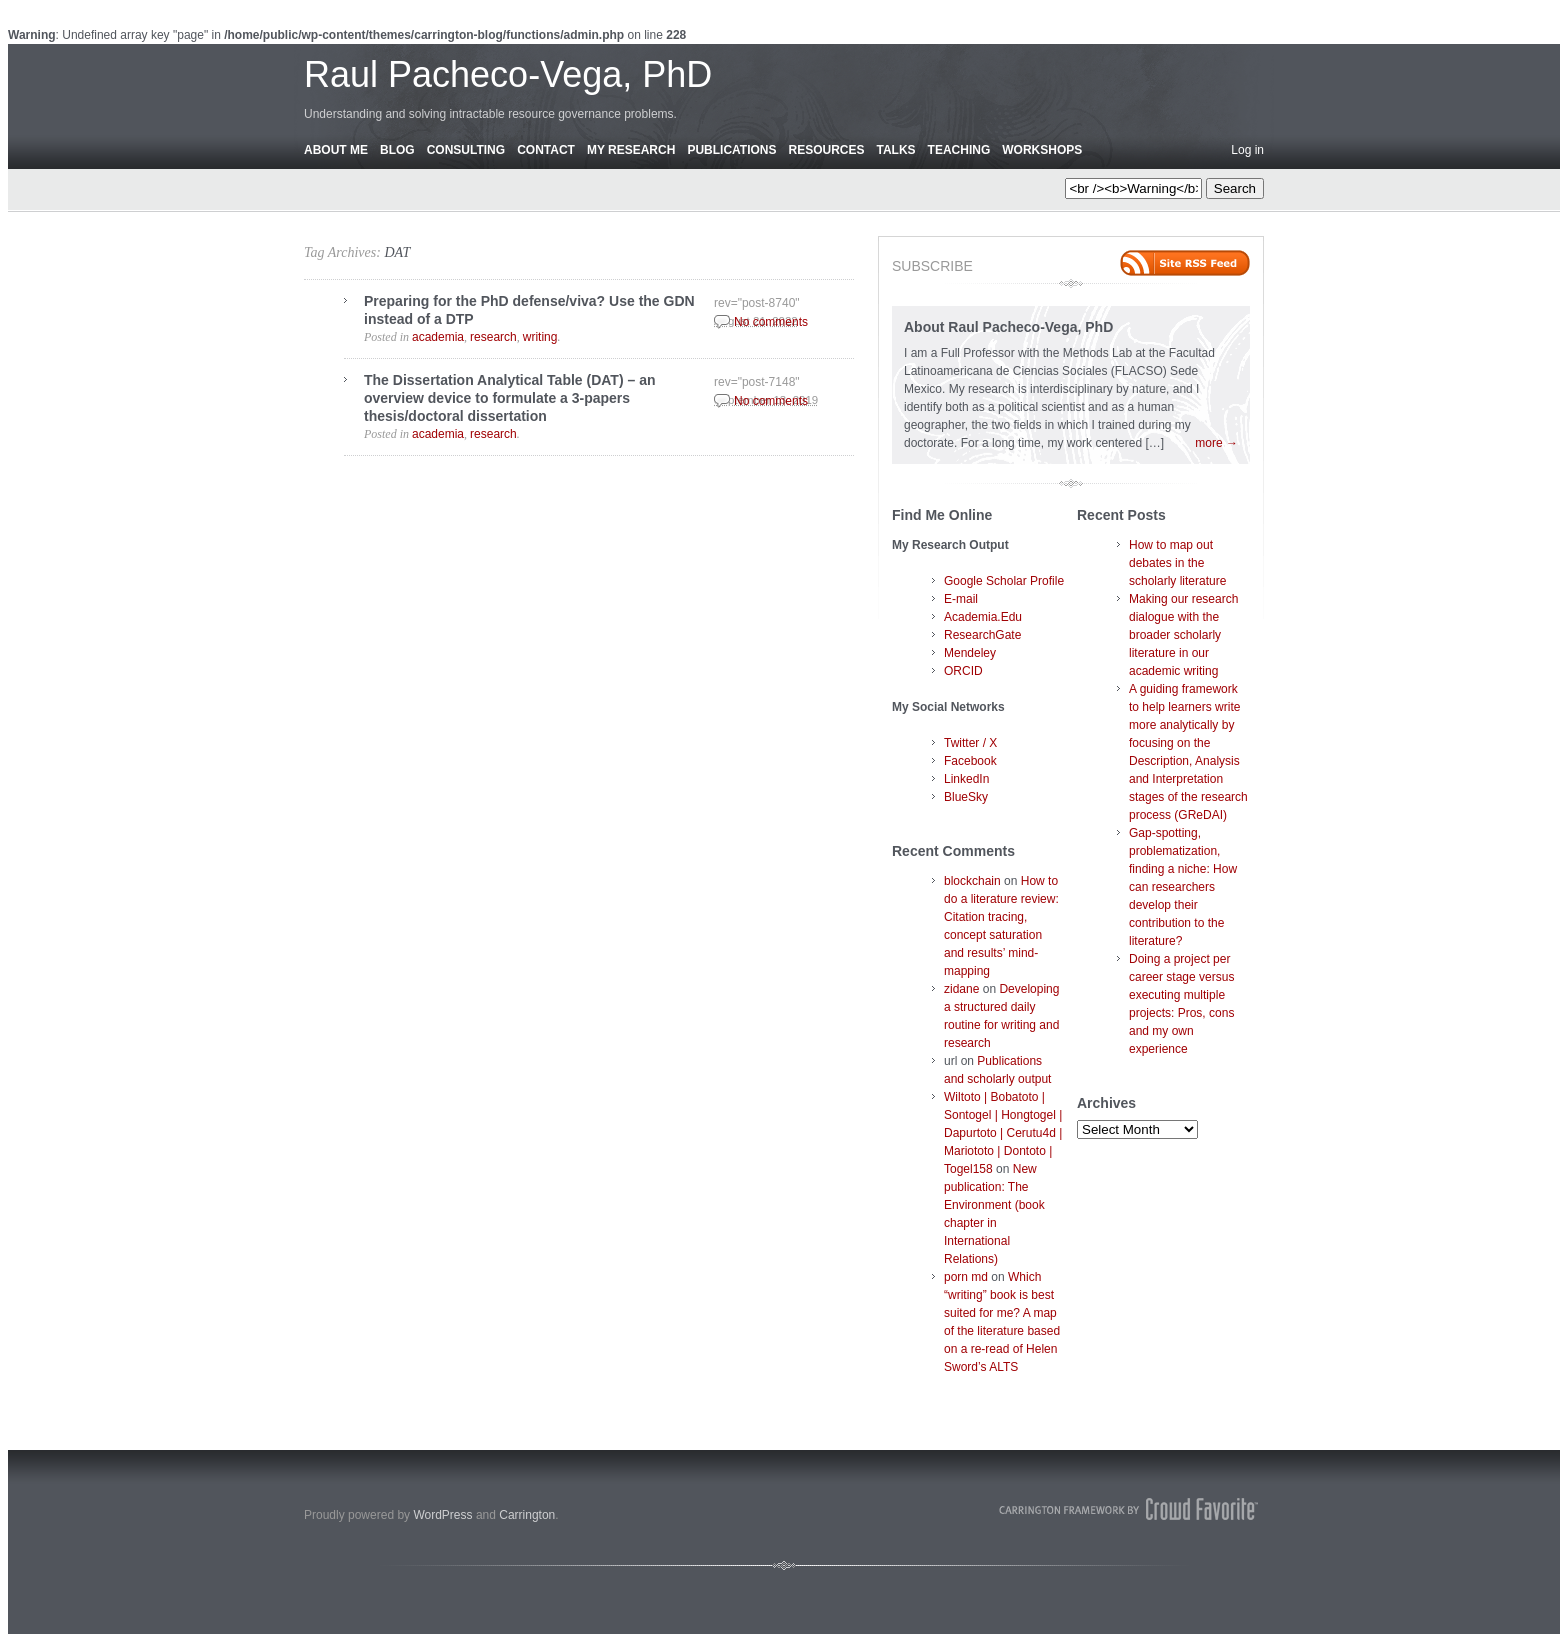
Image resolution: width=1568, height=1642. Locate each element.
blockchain (972, 881)
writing (540, 337)
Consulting (466, 150)
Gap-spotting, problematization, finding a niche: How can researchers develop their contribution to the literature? (1183, 887)
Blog (397, 150)
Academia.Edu (983, 617)
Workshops (1042, 150)
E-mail (961, 599)
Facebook (970, 761)
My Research (631, 150)
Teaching (959, 150)
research (493, 337)
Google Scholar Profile (1004, 581)
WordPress (442, 1515)
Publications (731, 150)
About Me (336, 150)
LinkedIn (966, 779)
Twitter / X (970, 743)
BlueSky (966, 797)
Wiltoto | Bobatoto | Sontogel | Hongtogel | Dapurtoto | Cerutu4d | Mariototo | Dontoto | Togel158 (1003, 1133)
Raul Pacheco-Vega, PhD (508, 74)
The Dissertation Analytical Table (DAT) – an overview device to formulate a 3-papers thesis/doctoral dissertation (509, 398)
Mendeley (970, 653)
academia (438, 337)
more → (1216, 443)
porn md (966, 1277)
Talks (896, 150)
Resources (826, 150)
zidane (961, 989)
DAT (397, 252)
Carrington (527, 1515)
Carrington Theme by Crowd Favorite (1129, 1509)
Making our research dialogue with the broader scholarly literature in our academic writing (1183, 635)
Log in (1247, 150)
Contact (546, 150)
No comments (771, 322)
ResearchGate (982, 635)
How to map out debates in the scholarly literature (1177, 563)
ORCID (963, 671)
